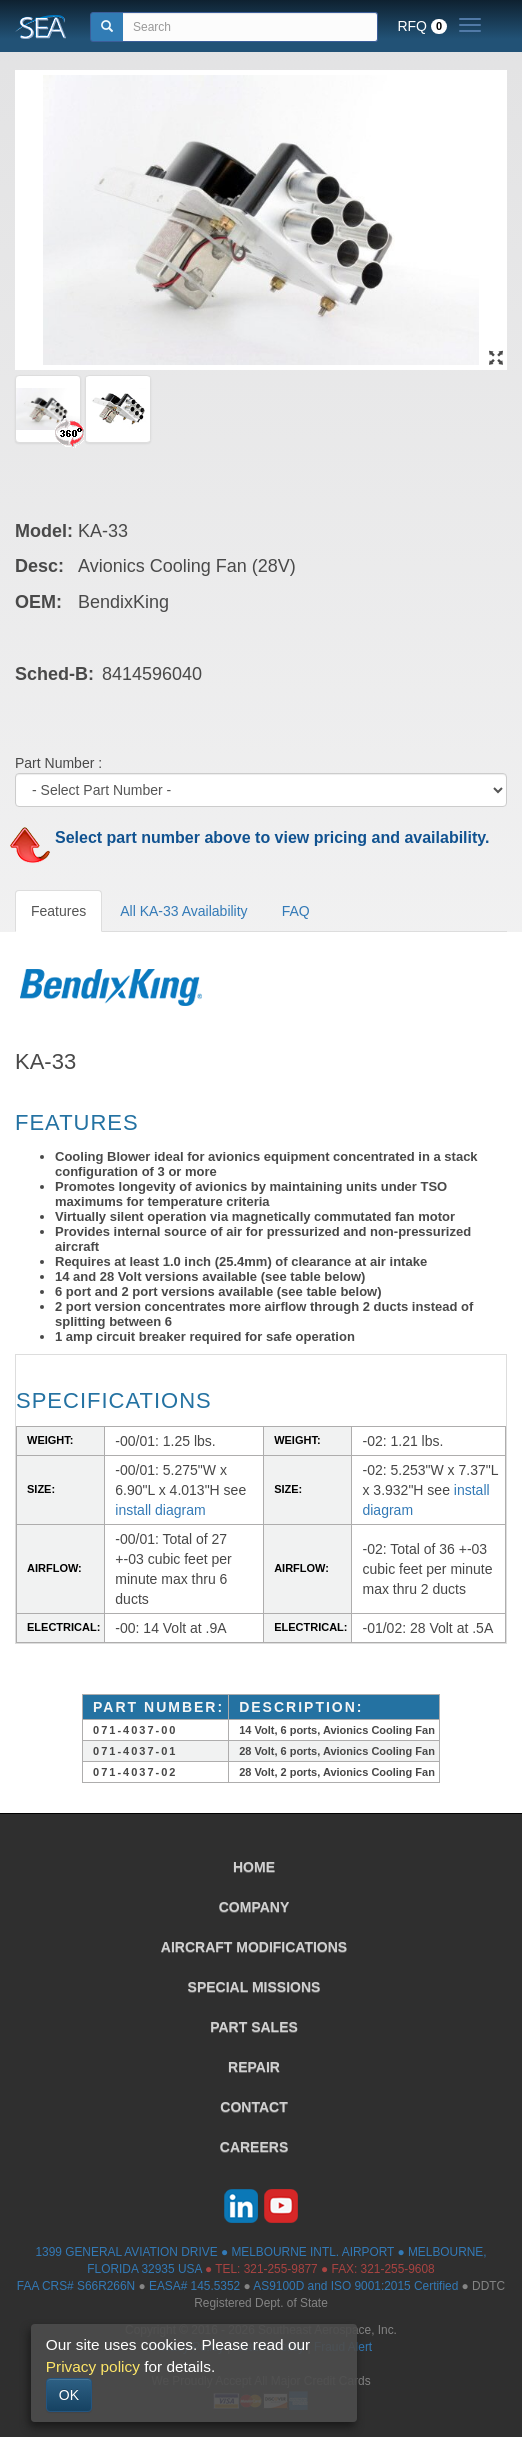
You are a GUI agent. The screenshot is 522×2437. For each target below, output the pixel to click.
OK (69, 2395)
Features (58, 911)
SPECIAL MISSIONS (254, 1987)
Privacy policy (93, 2366)
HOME (254, 1867)
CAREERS (254, 2147)
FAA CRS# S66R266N (76, 2286)
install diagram (160, 1510)
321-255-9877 (281, 2269)
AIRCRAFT (254, 1947)
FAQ (296, 911)
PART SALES (254, 2027)
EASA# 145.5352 (194, 2286)
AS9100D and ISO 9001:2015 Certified (355, 2286)
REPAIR (254, 2067)
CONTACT (253, 2107)
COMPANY (254, 1907)
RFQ (422, 26)
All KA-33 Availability (183, 911)
